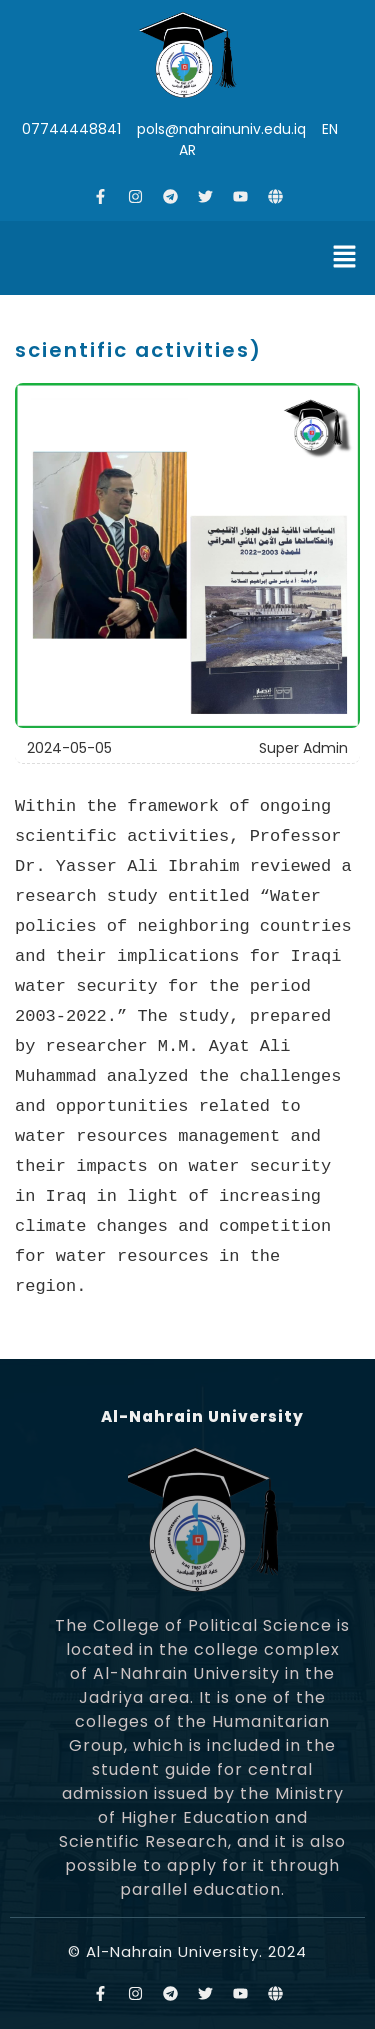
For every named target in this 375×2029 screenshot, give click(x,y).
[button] (345, 258)
